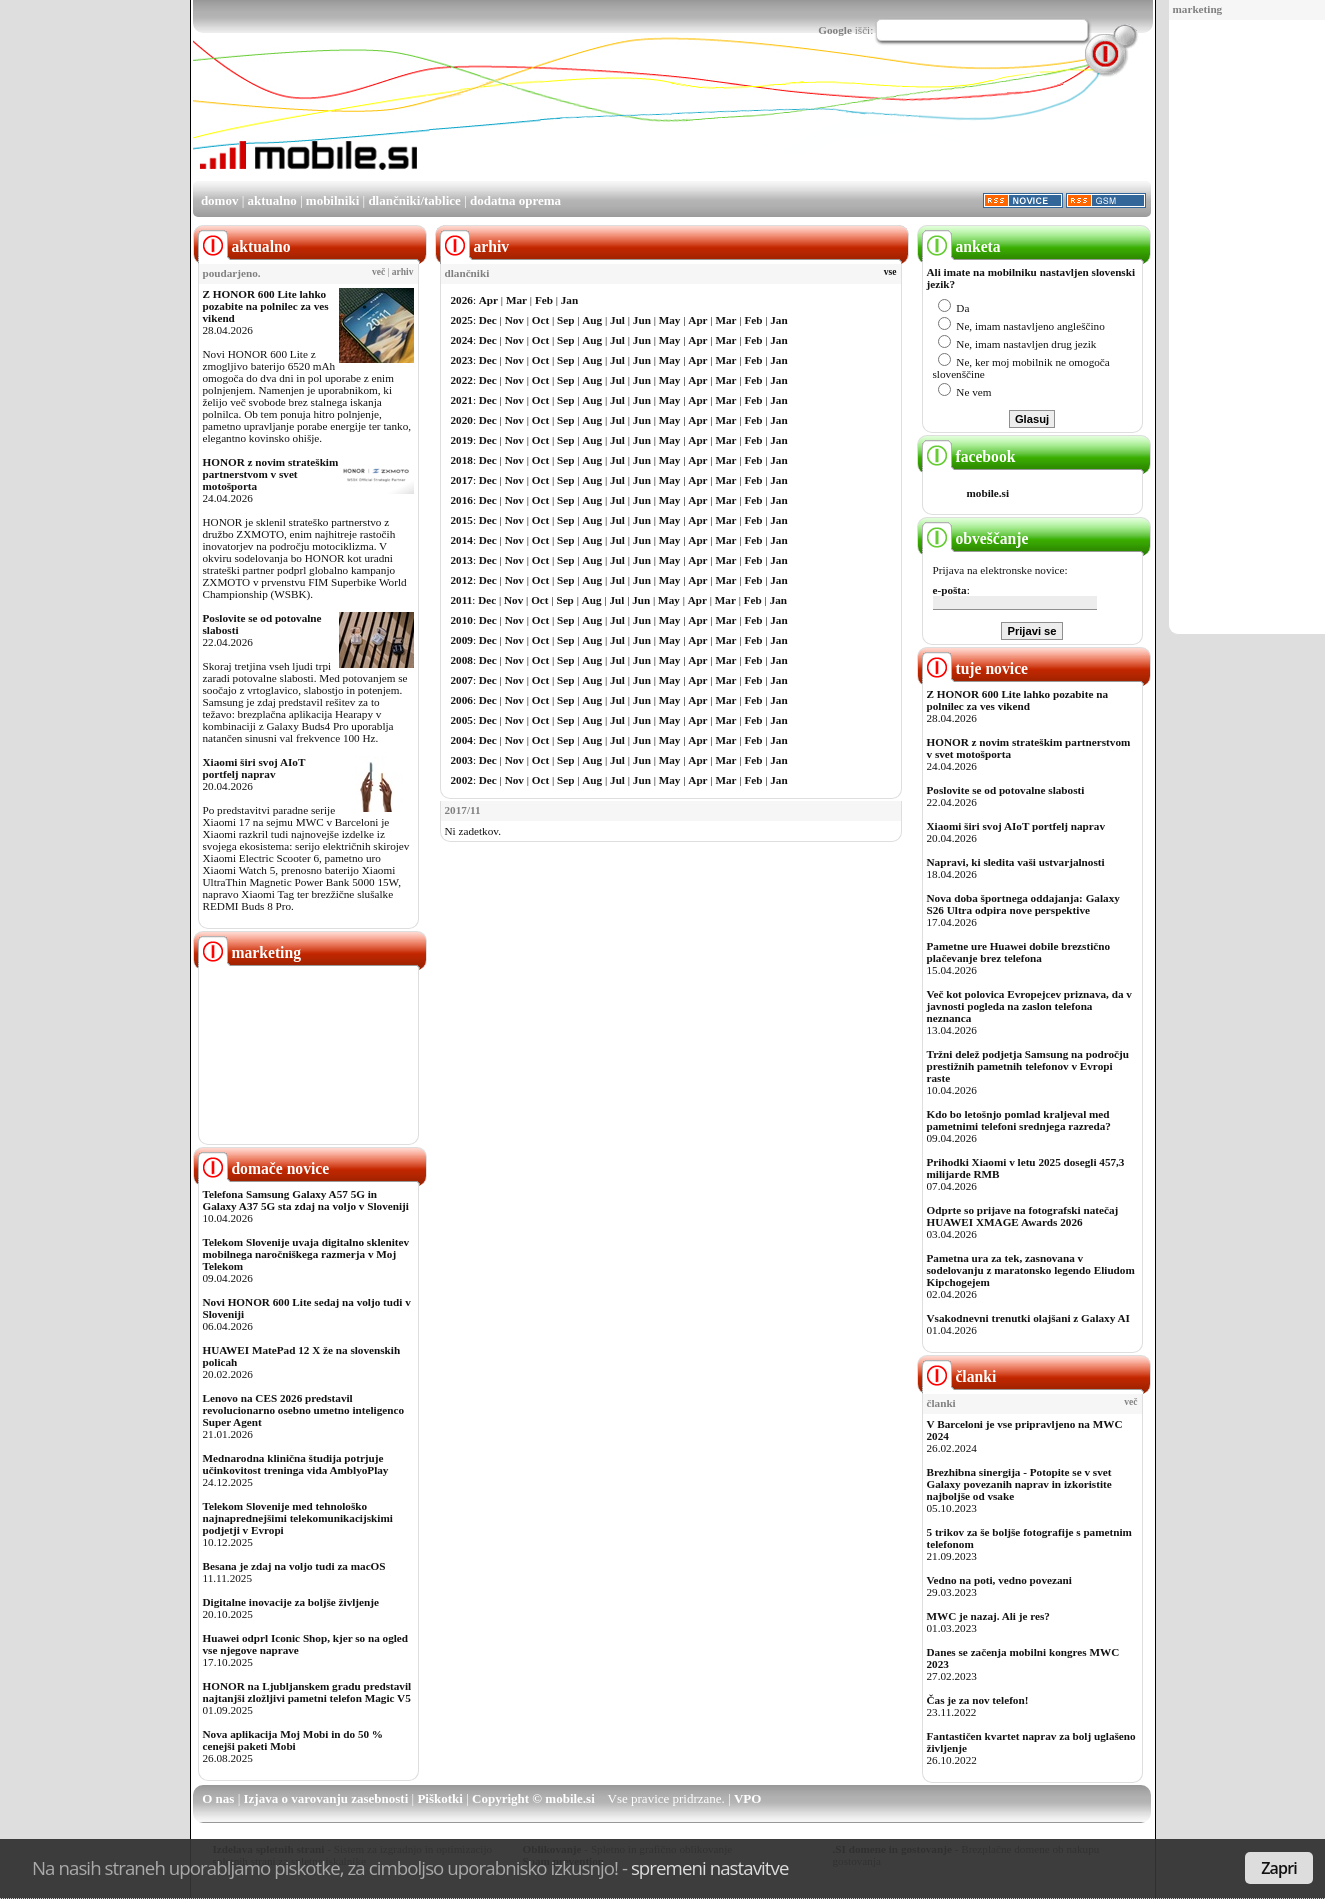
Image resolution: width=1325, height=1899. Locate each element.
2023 (462, 360)
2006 (462, 700)
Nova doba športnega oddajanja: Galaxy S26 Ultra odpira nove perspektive (1023, 904)
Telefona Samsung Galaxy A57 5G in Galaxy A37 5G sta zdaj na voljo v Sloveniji (306, 1200)
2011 (462, 600)
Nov (514, 320)
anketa (961, 246)
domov (220, 200)
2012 (462, 580)
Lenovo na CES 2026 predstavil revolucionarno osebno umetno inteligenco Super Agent (303, 1410)
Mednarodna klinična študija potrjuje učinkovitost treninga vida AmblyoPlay (296, 1464)
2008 (462, 660)
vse (890, 272)
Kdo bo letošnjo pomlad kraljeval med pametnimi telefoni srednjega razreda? (1019, 1120)
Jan (569, 300)
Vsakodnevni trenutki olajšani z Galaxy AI (1028, 1318)
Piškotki (440, 1798)
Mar (516, 300)
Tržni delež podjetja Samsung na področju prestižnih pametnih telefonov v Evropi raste (1028, 1066)
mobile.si (988, 493)
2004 (462, 740)
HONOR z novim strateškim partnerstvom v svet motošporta (271, 474)
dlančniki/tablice (414, 200)
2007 (462, 680)
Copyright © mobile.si (533, 1798)
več (378, 272)
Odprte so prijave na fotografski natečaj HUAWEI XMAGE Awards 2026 (1023, 1216)
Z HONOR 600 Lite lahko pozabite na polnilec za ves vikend (266, 306)
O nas (218, 1798)
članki (959, 1376)
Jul (617, 320)
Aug (592, 320)
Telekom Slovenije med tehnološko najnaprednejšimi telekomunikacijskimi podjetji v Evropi (298, 1518)
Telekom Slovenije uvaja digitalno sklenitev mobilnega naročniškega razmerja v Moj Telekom (306, 1254)
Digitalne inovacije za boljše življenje (291, 1602)
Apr (488, 300)
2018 (462, 460)
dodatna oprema (515, 200)
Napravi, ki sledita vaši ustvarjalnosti (1016, 862)
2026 (462, 300)
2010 (462, 620)
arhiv (403, 272)
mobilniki (332, 200)
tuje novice (975, 668)
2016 (462, 500)
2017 (462, 480)
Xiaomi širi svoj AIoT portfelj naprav (254, 768)
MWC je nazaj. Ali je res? (988, 1616)
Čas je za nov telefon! (978, 1700)
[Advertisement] (1240, 328)
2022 (462, 380)
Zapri (1279, 1868)
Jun (642, 320)
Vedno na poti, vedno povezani (999, 1580)
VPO (747, 1798)
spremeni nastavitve (710, 1867)
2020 (462, 420)
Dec (488, 320)
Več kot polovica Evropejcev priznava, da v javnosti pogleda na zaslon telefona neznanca (1029, 1006)
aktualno (272, 200)
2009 (462, 640)
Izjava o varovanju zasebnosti (326, 1798)
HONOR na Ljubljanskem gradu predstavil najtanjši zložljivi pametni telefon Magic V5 (307, 1692)
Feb (544, 300)
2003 (462, 760)
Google (835, 30)
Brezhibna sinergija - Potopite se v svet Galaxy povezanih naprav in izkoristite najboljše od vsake (1019, 1484)
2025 (462, 320)
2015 (462, 520)
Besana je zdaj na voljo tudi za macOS (294, 1566)
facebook (969, 456)
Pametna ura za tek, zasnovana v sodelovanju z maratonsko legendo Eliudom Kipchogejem (1031, 1270)
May (670, 320)
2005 (462, 720)
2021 (462, 400)
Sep (565, 320)
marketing (1198, 9)
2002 (462, 780)
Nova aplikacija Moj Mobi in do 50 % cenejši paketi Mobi (293, 1740)
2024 (462, 340)
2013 (462, 560)
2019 (462, 440)
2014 (462, 540)
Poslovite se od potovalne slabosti (1006, 790)
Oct (540, 320)
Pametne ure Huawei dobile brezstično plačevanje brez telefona (1019, 952)
